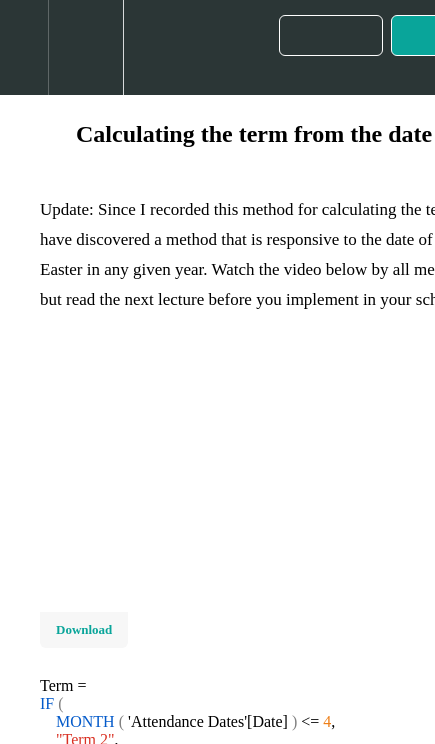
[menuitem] (85, 47)
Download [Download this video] (84, 629)
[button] (24, 47)
